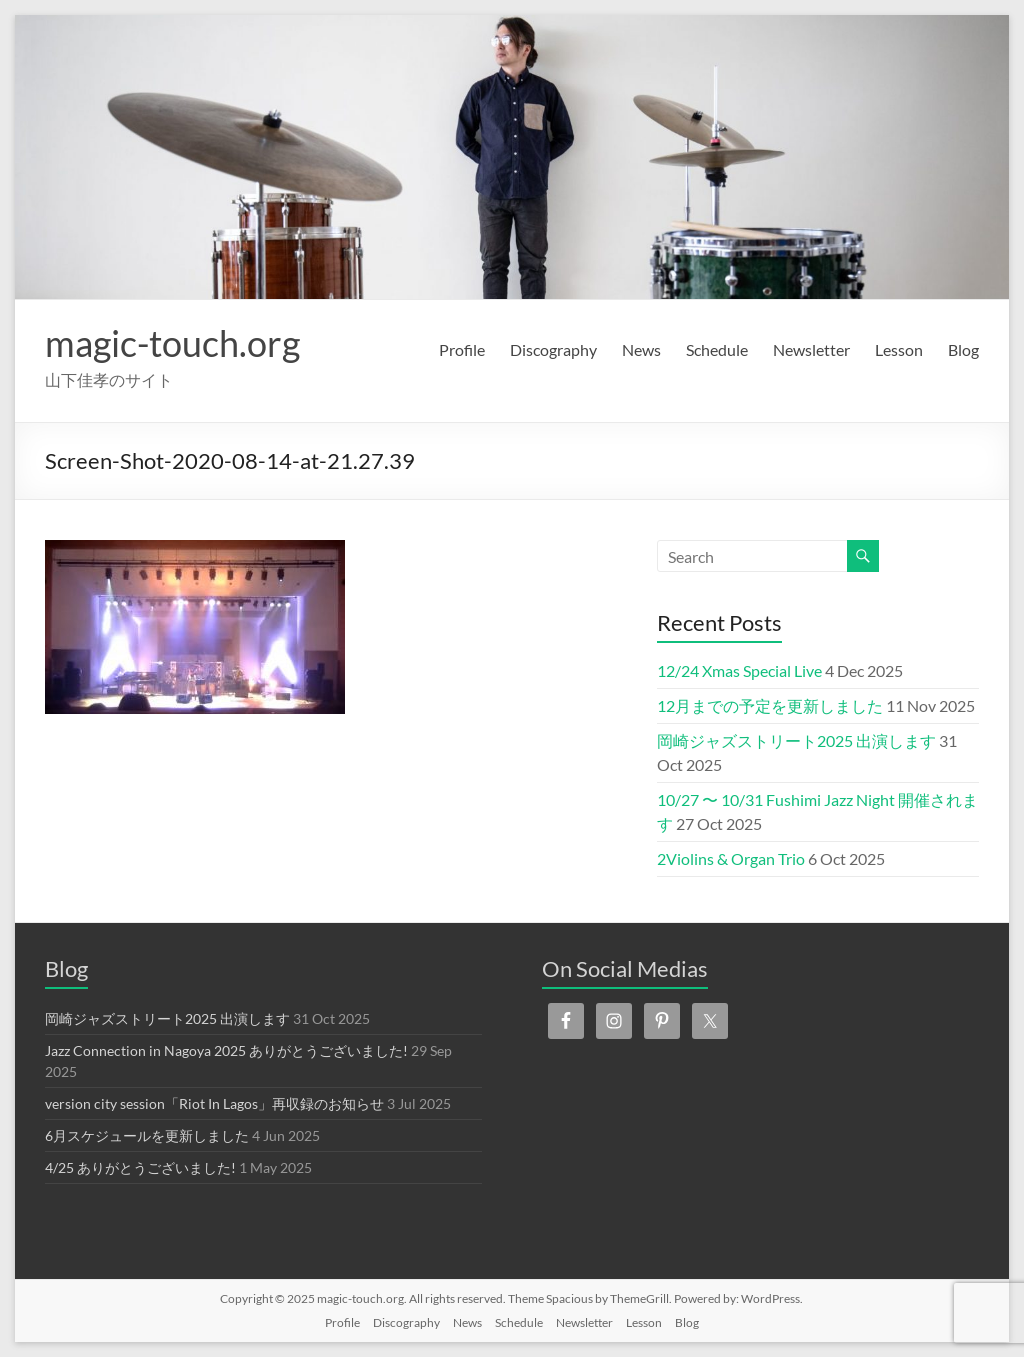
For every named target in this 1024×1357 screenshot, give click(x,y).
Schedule (717, 349)
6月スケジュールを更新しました (147, 1135)
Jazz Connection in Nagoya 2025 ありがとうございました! (226, 1050)
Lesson (899, 349)
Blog (963, 349)
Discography (553, 349)
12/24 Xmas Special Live (739, 670)
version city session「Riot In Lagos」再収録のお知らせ (214, 1103)
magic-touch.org (172, 343)
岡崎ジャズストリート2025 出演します (796, 740)
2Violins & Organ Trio (731, 858)
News (641, 349)
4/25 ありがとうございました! (140, 1167)
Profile (462, 349)
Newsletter (811, 349)
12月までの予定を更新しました (770, 705)
